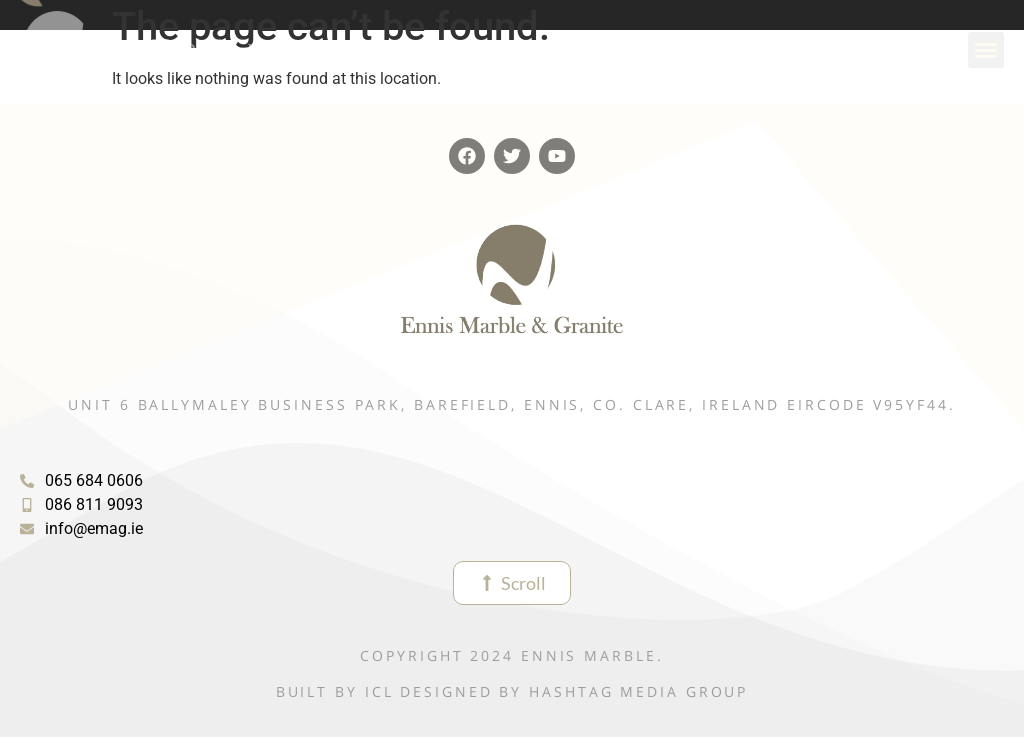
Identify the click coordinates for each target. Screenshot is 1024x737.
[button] (986, 50)
